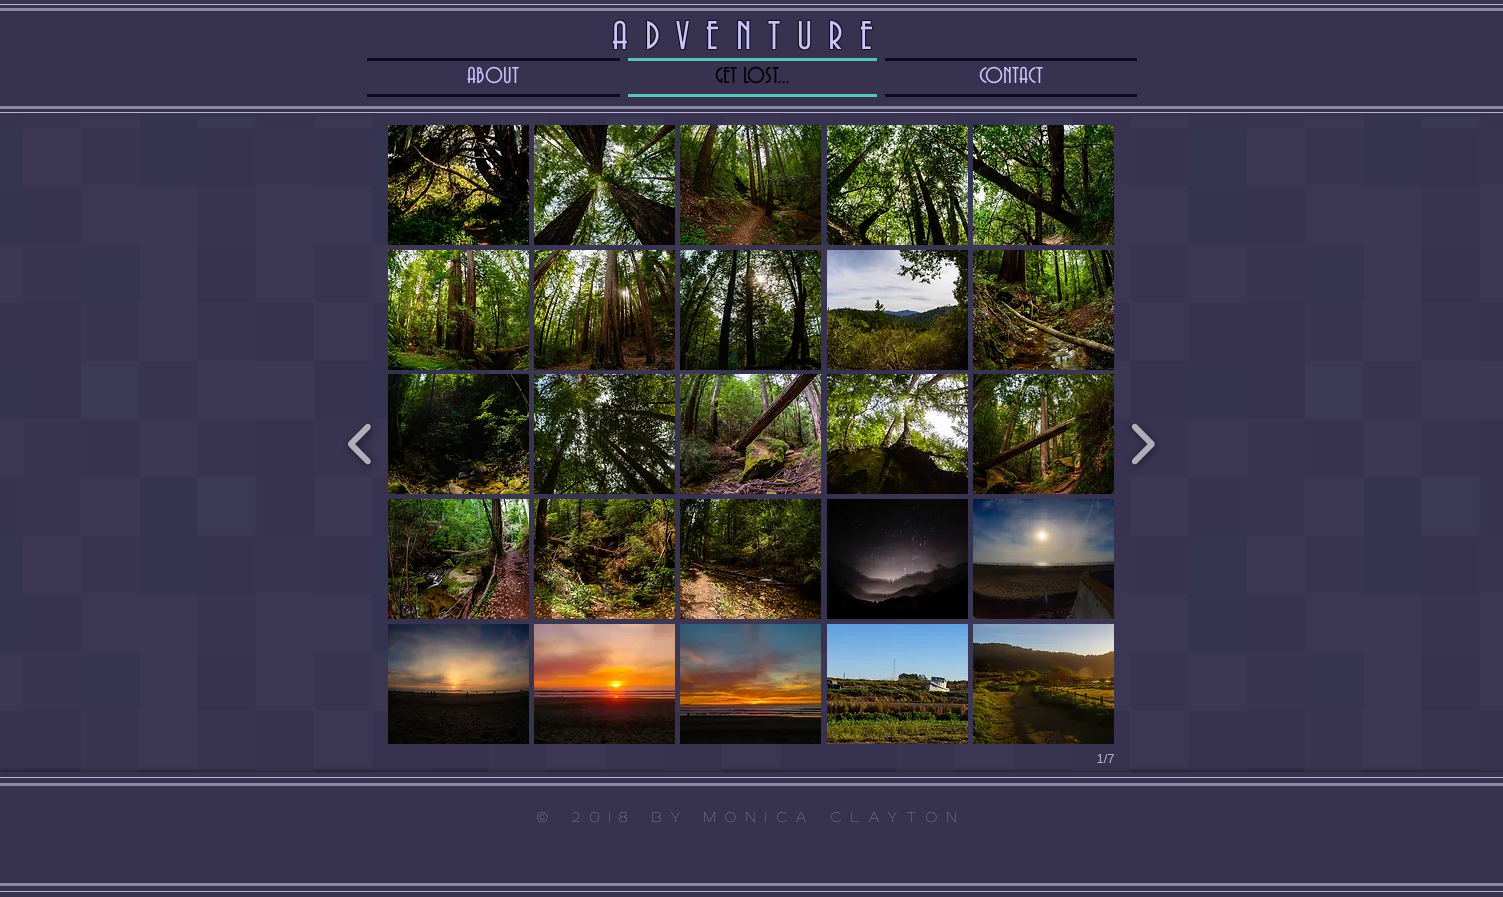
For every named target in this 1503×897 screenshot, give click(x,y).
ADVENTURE (751, 38)
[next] (1142, 441)
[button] (458, 185)
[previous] (360, 441)
